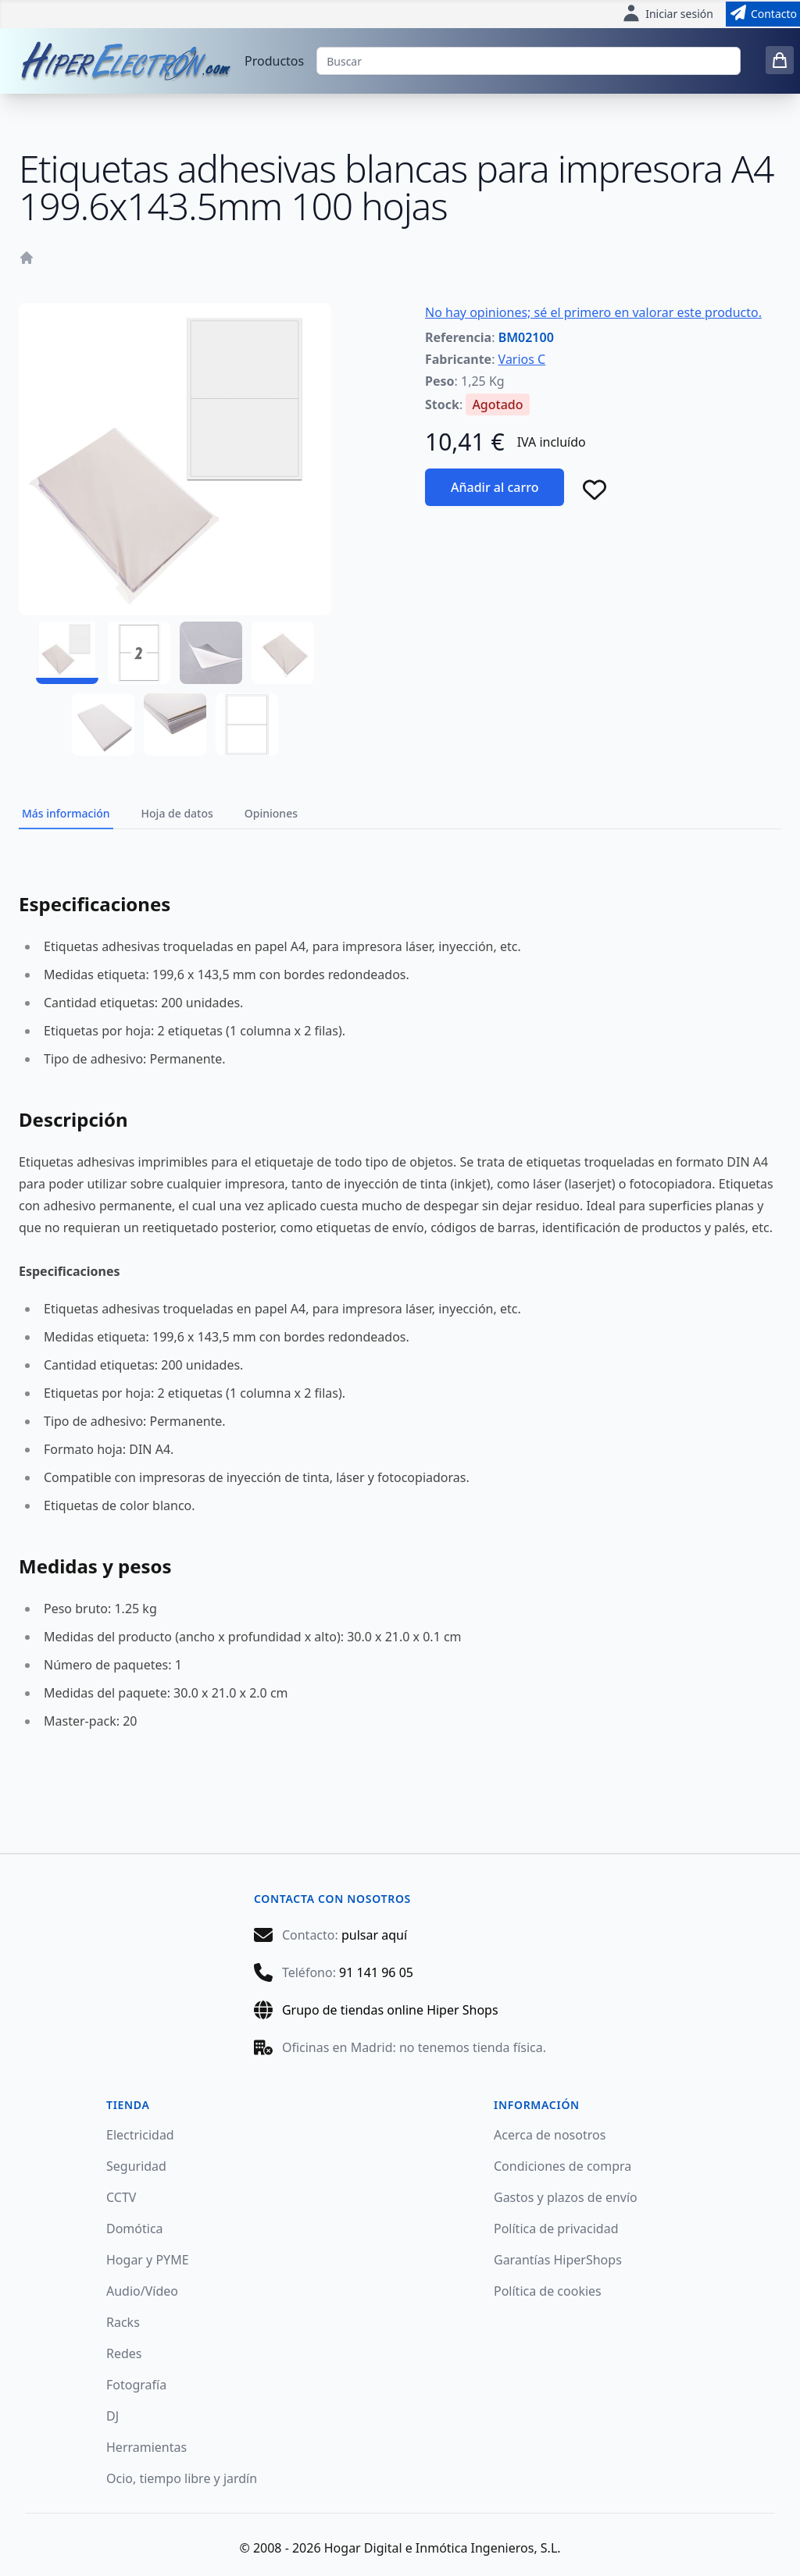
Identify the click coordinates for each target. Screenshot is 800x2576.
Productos (274, 60)
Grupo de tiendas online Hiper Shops (390, 2009)
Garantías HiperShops (558, 2259)
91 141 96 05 (376, 1972)
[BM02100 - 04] (283, 653)
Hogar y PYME (147, 2259)
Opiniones (271, 813)
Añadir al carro (494, 487)
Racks (123, 2322)
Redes (124, 2353)
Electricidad (140, 2134)
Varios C (522, 359)
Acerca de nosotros (549, 2134)
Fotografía (136, 2384)
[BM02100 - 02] (139, 653)
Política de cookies (548, 2291)
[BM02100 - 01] (67, 653)
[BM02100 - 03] (211, 653)
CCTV (121, 2197)
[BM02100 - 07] (247, 724)
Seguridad (136, 2166)
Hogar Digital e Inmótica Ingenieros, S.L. (442, 2547)
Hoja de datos (177, 813)
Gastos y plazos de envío (566, 2197)
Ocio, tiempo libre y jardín (181, 2478)
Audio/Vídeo (142, 2291)
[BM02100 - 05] (103, 724)
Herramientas (146, 2447)
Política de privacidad (556, 2228)
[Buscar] (528, 61)
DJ (112, 2416)
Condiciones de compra (562, 2166)
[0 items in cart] (780, 60)
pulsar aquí (374, 1935)
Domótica (134, 2228)
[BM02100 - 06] (175, 724)
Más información (66, 813)
